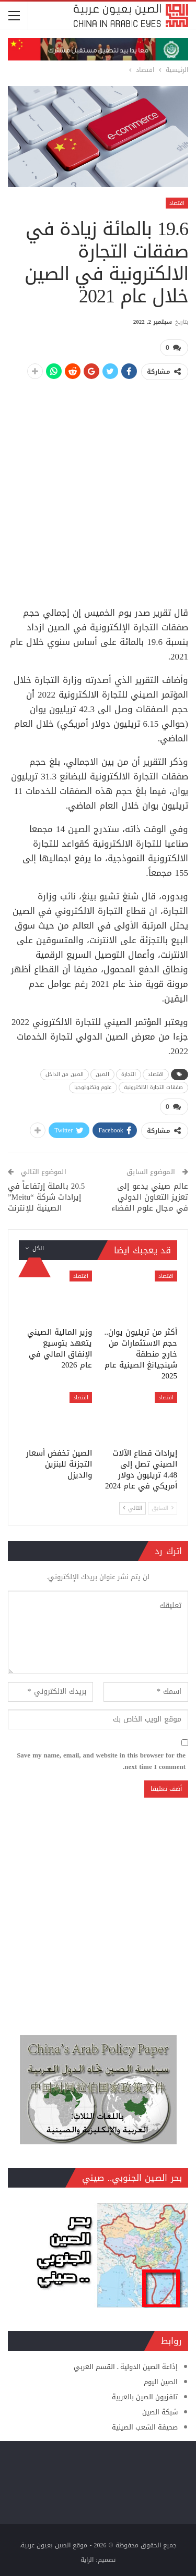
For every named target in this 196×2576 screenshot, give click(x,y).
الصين (102, 1074)
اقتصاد (177, 203)
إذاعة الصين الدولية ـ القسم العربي (126, 2366)
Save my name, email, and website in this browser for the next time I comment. (101, 1761)
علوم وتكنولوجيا (93, 1087)
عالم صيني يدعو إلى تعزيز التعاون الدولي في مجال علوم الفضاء (149, 1197)
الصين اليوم (161, 2381)
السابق (163, 1508)
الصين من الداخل (64, 1074)
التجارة (128, 1074)
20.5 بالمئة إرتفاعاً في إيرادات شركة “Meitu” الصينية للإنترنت (46, 1197)
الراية (87, 2560)
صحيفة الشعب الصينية (145, 2427)
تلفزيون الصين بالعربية (145, 2396)
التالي (132, 1508)
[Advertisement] (98, 488)
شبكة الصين (160, 2412)
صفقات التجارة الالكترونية (153, 1087)
